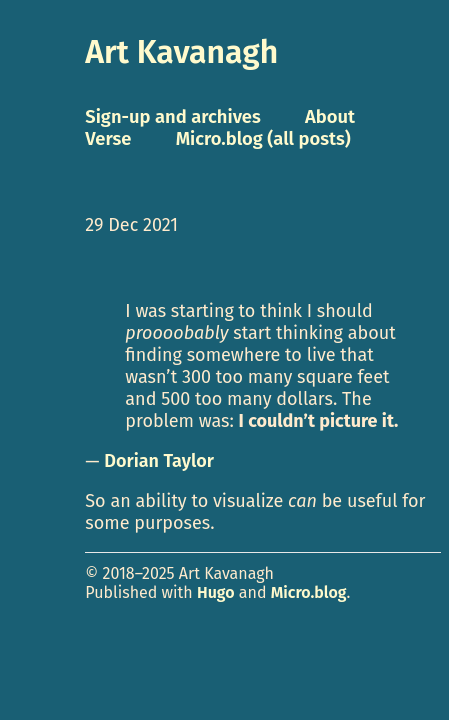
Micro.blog (309, 592)
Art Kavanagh (181, 52)
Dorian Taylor (159, 461)
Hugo (216, 592)
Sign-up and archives (173, 117)
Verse (108, 139)
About (330, 117)
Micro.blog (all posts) (263, 139)
